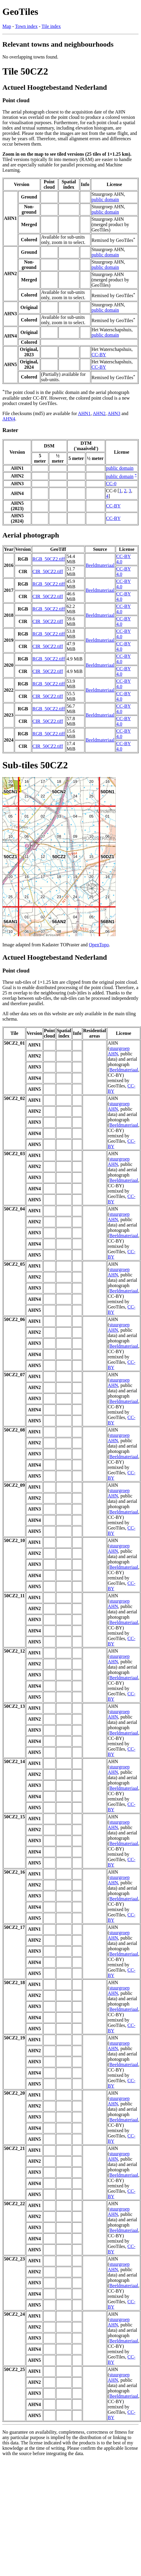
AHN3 (114, 413)
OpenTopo (99, 944)
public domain (105, 199)
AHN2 (99, 413)
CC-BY (99, 354)
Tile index (51, 26)
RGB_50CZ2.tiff (48, 559)
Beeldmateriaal (100, 565)
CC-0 (111, 483)
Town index (26, 26)
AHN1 (84, 413)
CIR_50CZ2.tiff (47, 571)
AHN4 (8, 418)
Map (6, 26)
